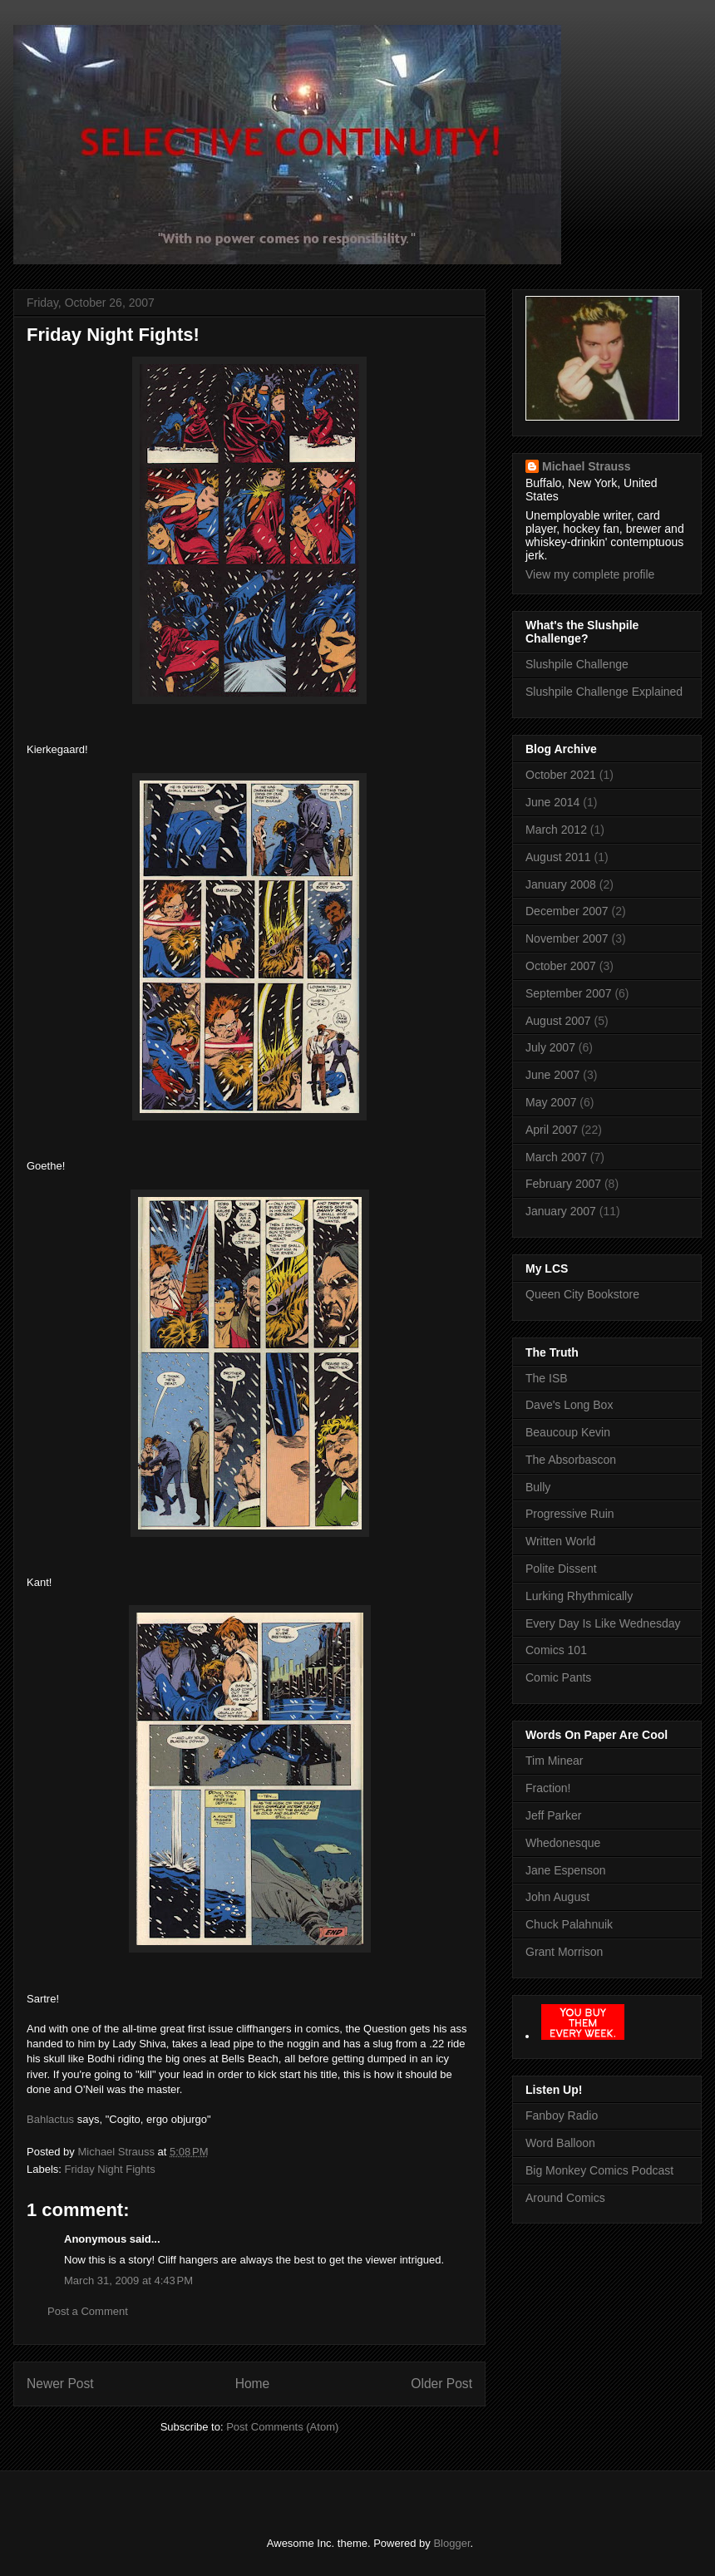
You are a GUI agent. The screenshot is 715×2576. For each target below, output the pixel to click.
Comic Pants (558, 1677)
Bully (537, 1487)
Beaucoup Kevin (567, 1432)
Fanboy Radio (561, 2115)
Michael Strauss (586, 466)
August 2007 (558, 1020)
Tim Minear (554, 1760)
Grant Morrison (564, 1951)
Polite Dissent (561, 1568)
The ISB (546, 1378)
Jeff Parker (553, 1815)
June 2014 (552, 802)
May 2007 (550, 1102)
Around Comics (565, 2197)
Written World (560, 1541)
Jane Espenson (565, 1870)
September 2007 (568, 993)
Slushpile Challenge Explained (604, 691)
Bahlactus (50, 2119)
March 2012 (556, 829)
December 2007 (567, 911)
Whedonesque (562, 1842)
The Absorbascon (570, 1459)
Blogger (451, 2543)
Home (252, 2384)
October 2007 (560, 966)
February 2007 (563, 1183)
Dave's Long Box (569, 1404)
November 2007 (567, 938)
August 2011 (558, 857)
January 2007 (560, 1211)
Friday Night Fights (110, 2169)
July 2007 (550, 1047)
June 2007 (552, 1074)
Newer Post (60, 2384)
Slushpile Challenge (577, 664)
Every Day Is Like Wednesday (603, 1623)
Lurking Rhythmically (579, 1596)
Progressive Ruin (569, 1513)
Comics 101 (556, 1650)
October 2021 (560, 774)
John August (557, 1897)
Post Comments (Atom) (282, 2427)
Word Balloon (560, 2143)
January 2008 (560, 884)
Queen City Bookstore (582, 1294)
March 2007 (556, 1157)
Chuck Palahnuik (569, 1924)
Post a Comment (87, 2311)
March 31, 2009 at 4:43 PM (128, 2280)
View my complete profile (589, 574)
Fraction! (547, 1788)
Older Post (441, 2384)
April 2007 (551, 1129)
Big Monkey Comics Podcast (599, 2170)
